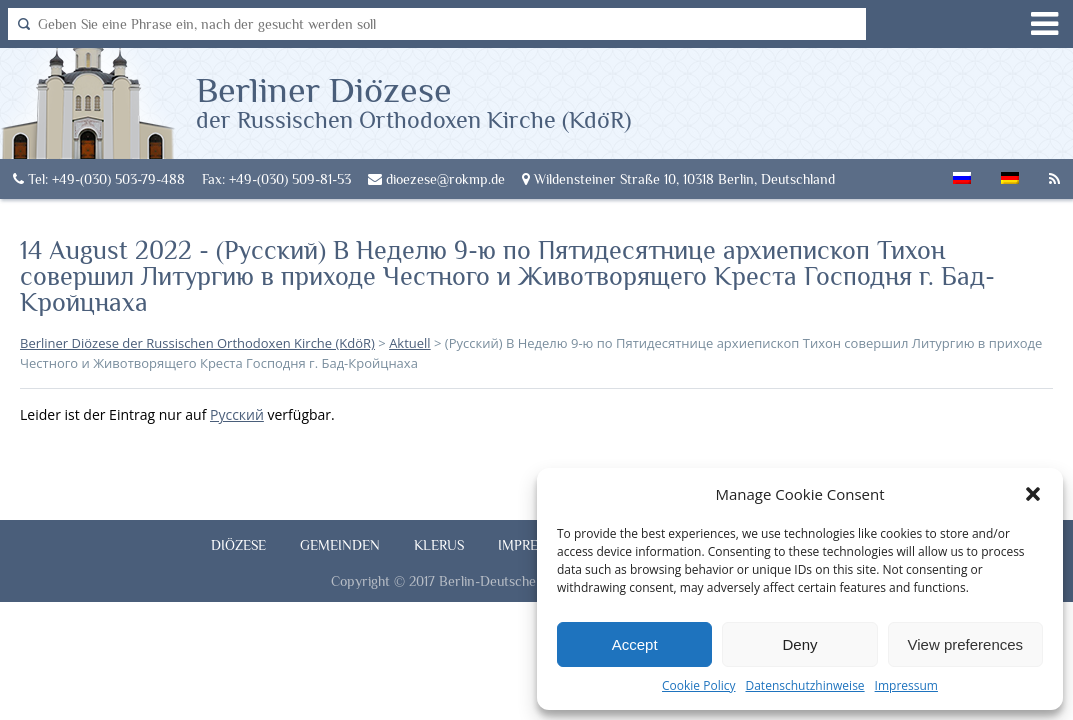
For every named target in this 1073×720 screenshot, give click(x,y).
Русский (237, 414)
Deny (799, 644)
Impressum (906, 685)
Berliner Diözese (413, 101)
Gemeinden (340, 545)
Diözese (238, 545)
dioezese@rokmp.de (436, 179)
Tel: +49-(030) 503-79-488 (99, 179)
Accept (635, 644)
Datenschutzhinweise (804, 685)
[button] (1033, 494)
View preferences (966, 644)
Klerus (439, 545)
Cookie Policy (698, 685)
